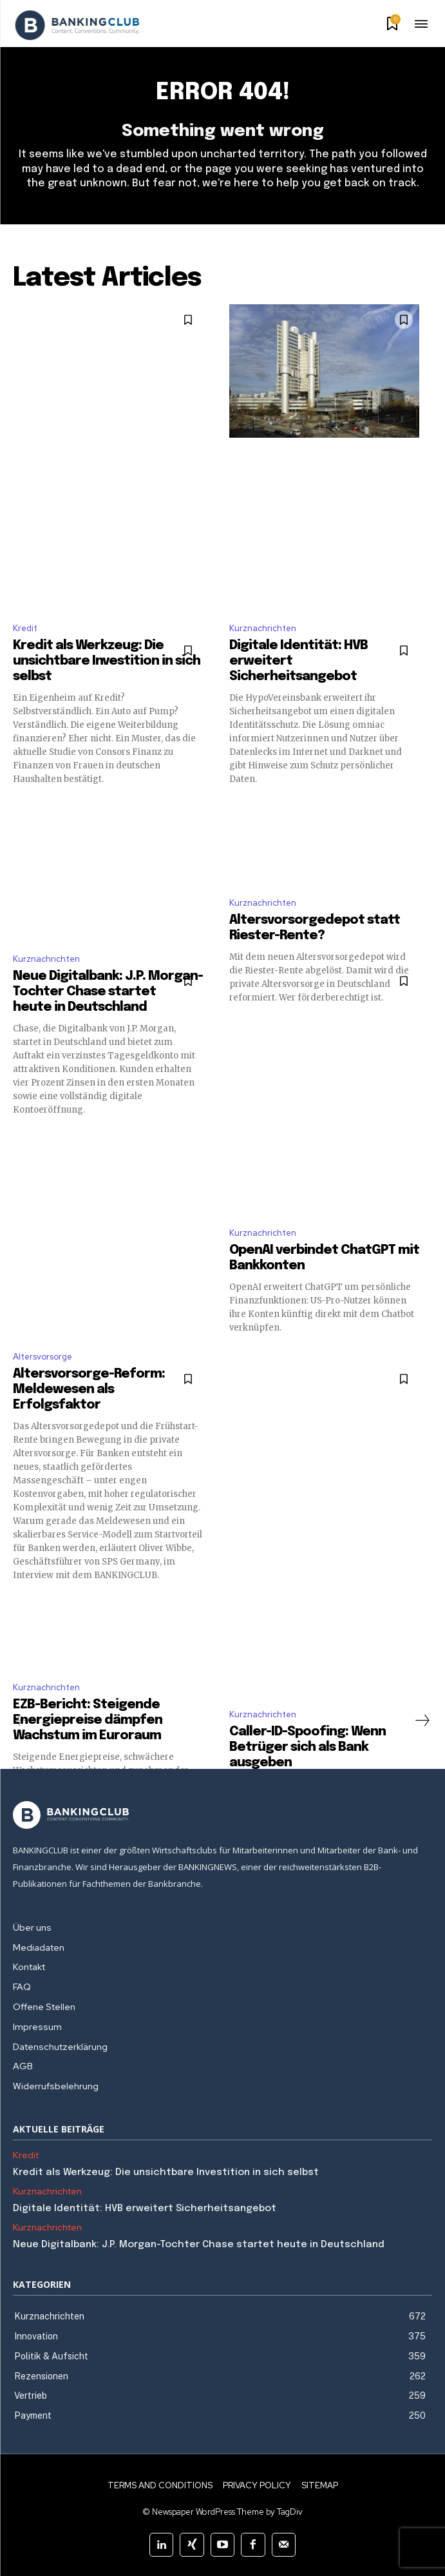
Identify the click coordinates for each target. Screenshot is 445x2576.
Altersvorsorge (42, 1356)
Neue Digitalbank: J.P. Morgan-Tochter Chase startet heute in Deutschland (108, 992)
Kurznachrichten (262, 628)
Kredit (25, 628)
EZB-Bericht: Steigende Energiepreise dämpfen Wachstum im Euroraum (87, 1720)
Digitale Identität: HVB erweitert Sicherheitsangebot (144, 2208)
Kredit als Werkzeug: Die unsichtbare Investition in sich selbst (106, 661)
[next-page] (422, 1720)
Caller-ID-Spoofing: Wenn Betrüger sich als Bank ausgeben (307, 1747)
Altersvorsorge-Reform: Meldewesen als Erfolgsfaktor (89, 1389)
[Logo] (77, 25)
